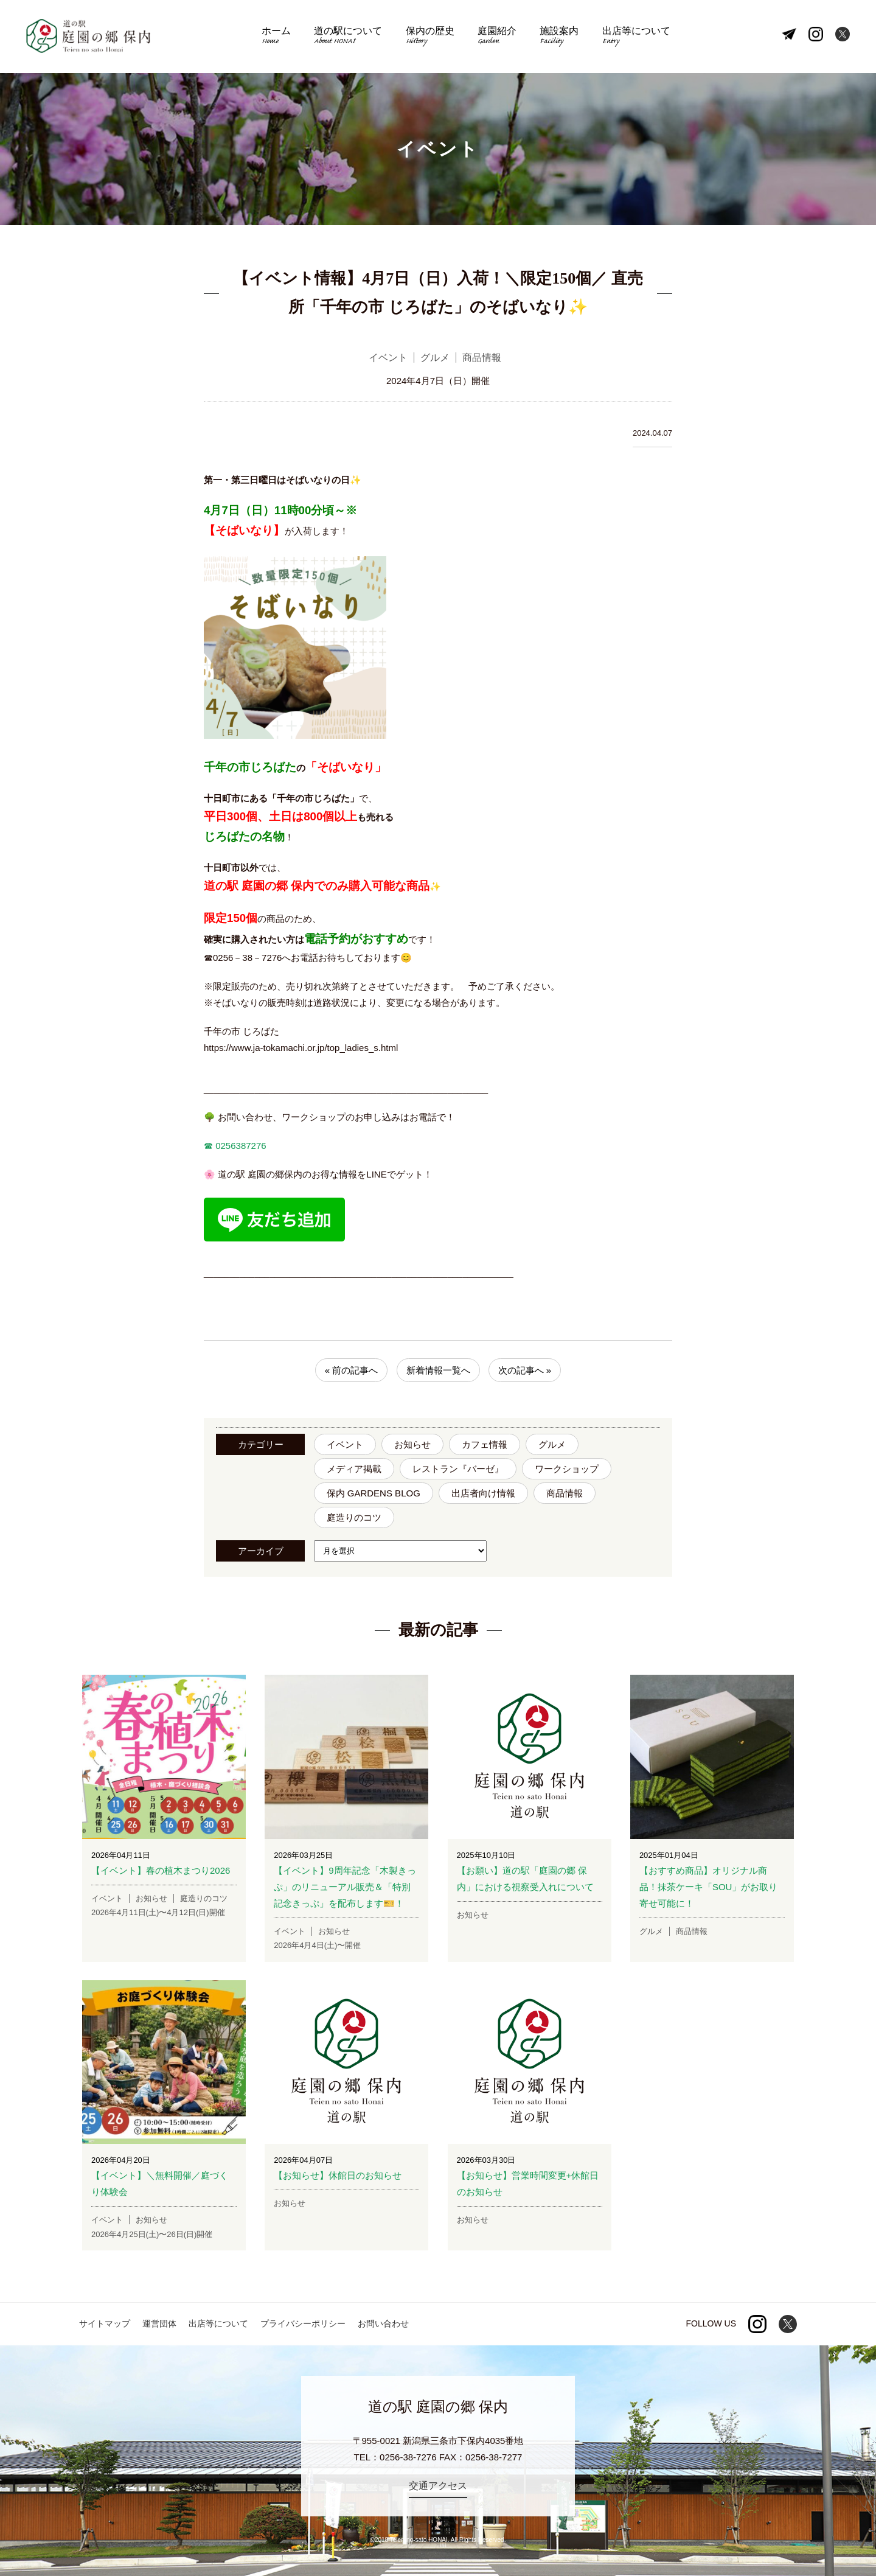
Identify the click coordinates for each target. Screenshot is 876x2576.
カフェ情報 (484, 1444)
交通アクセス (438, 2485)
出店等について (636, 37)
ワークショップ (567, 1469)
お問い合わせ (383, 2323)
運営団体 (159, 2323)
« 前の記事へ (351, 1370)
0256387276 (239, 1145)
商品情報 (564, 1493)
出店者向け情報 (483, 1493)
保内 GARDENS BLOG (373, 1493)
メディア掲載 (354, 1469)
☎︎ (208, 1145)
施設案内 (559, 37)
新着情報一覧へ (438, 1370)
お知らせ (412, 1444)
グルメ (552, 1444)
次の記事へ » (525, 1370)
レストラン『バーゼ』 (458, 1469)
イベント (345, 1444)
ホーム (276, 37)
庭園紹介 (497, 37)
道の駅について (348, 37)
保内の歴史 (430, 37)
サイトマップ (104, 2323)
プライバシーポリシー (303, 2323)
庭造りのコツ (354, 1517)
